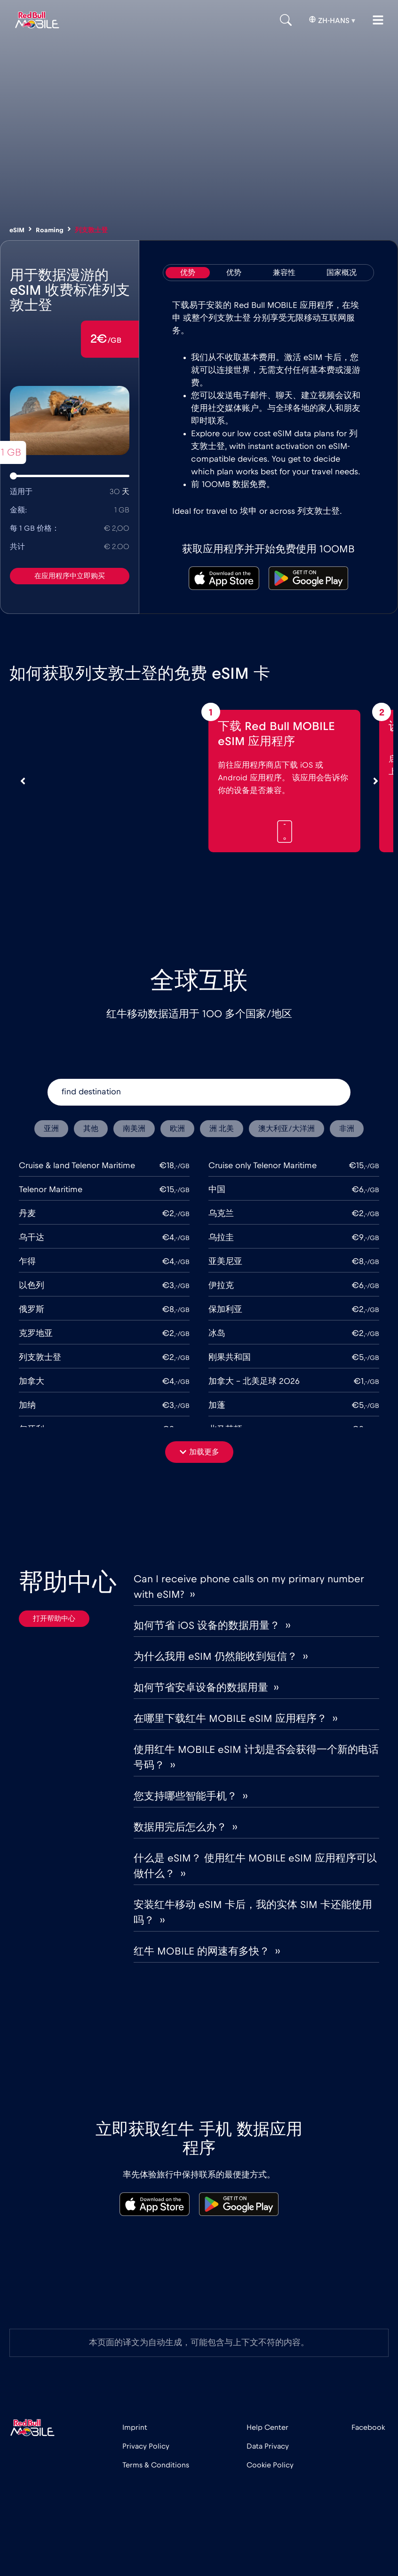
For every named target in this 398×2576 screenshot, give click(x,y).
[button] (199, 1452)
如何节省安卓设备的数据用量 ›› (206, 1687)
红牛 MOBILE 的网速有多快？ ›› (207, 1951)
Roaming (50, 230)
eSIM (16, 230)
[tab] (187, 272)
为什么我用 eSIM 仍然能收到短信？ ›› (221, 1656)
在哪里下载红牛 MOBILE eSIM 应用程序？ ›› (235, 1718)
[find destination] (199, 1092)
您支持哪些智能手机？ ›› (190, 1796)
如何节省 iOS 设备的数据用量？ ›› (212, 1625)
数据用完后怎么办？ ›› (185, 1827)
